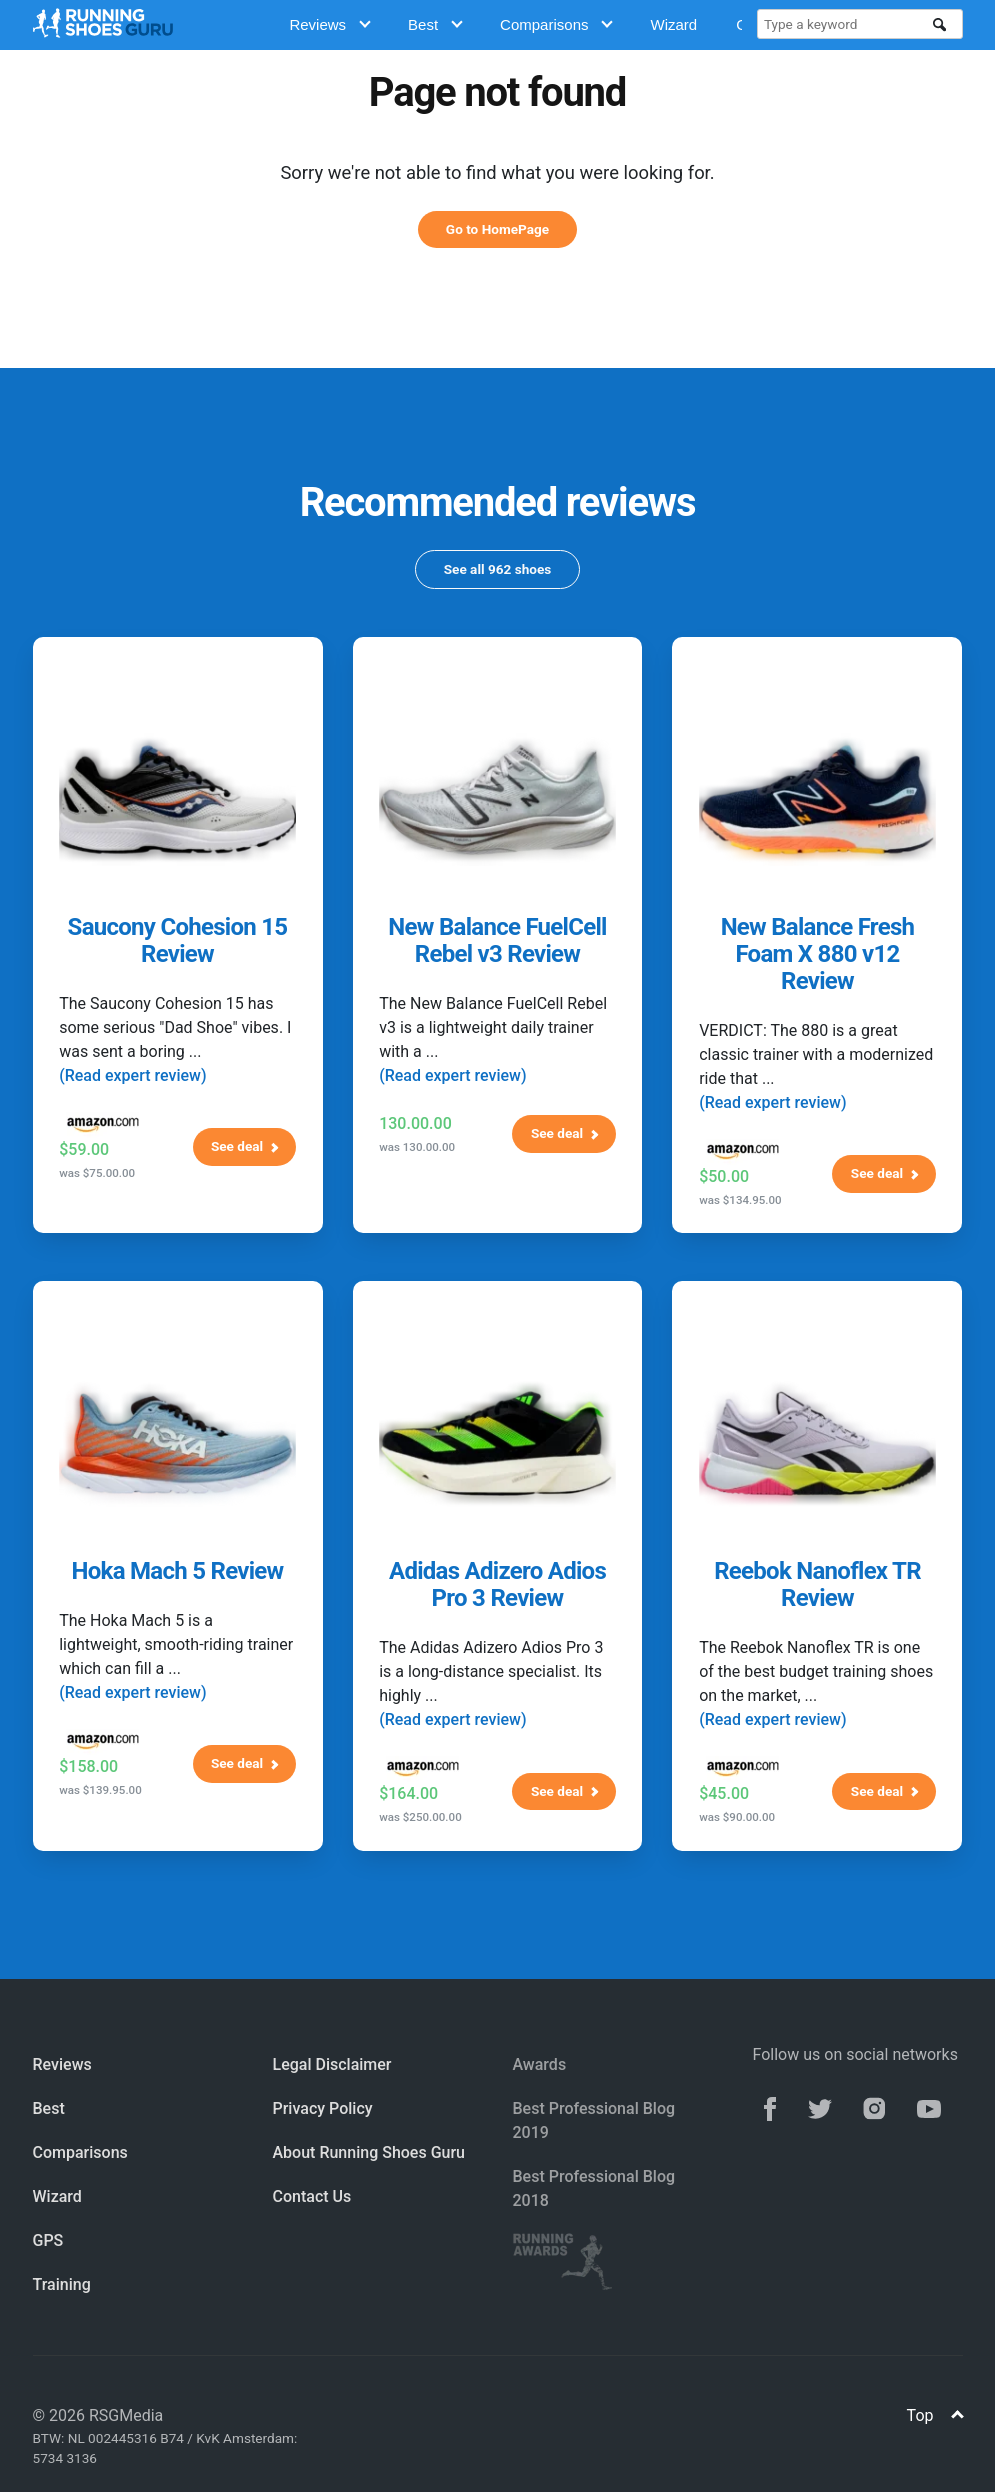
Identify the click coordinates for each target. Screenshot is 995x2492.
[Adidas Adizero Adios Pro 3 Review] (497, 1443)
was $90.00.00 (737, 1817)
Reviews (329, 24)
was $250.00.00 (420, 1817)
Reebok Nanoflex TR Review (817, 1584)
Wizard (673, 24)
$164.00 (408, 1793)
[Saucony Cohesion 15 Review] (177, 799)
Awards (540, 2064)
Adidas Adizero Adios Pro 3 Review (497, 1584)
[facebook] (770, 2107)
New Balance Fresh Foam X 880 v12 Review (818, 954)
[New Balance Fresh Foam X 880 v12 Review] (817, 799)
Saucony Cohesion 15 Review (178, 940)
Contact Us (312, 2196)
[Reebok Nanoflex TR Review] (817, 1443)
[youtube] (929, 2107)
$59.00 (84, 1149)
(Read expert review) (132, 1075)
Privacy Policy (323, 2108)
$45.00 (724, 1793)
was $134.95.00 (740, 1200)
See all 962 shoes (498, 569)
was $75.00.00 (97, 1173)
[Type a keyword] (848, 24)
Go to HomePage (497, 229)
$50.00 (724, 1176)
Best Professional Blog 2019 (594, 2120)
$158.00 (88, 1766)
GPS (48, 2240)
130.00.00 (415, 1123)
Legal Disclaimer (332, 2064)
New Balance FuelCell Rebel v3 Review (497, 940)
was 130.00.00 (417, 1147)
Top (935, 2415)
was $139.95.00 (100, 1790)
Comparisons (556, 24)
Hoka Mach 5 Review (178, 1571)
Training (62, 2284)
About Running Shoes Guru (369, 2152)
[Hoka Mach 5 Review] (177, 1443)
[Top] (958, 2416)
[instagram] (874, 2107)
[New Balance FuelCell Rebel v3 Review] (497, 799)
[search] (940, 25)
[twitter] (820, 2107)
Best (435, 24)
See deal (245, 1146)
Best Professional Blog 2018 (594, 2188)
